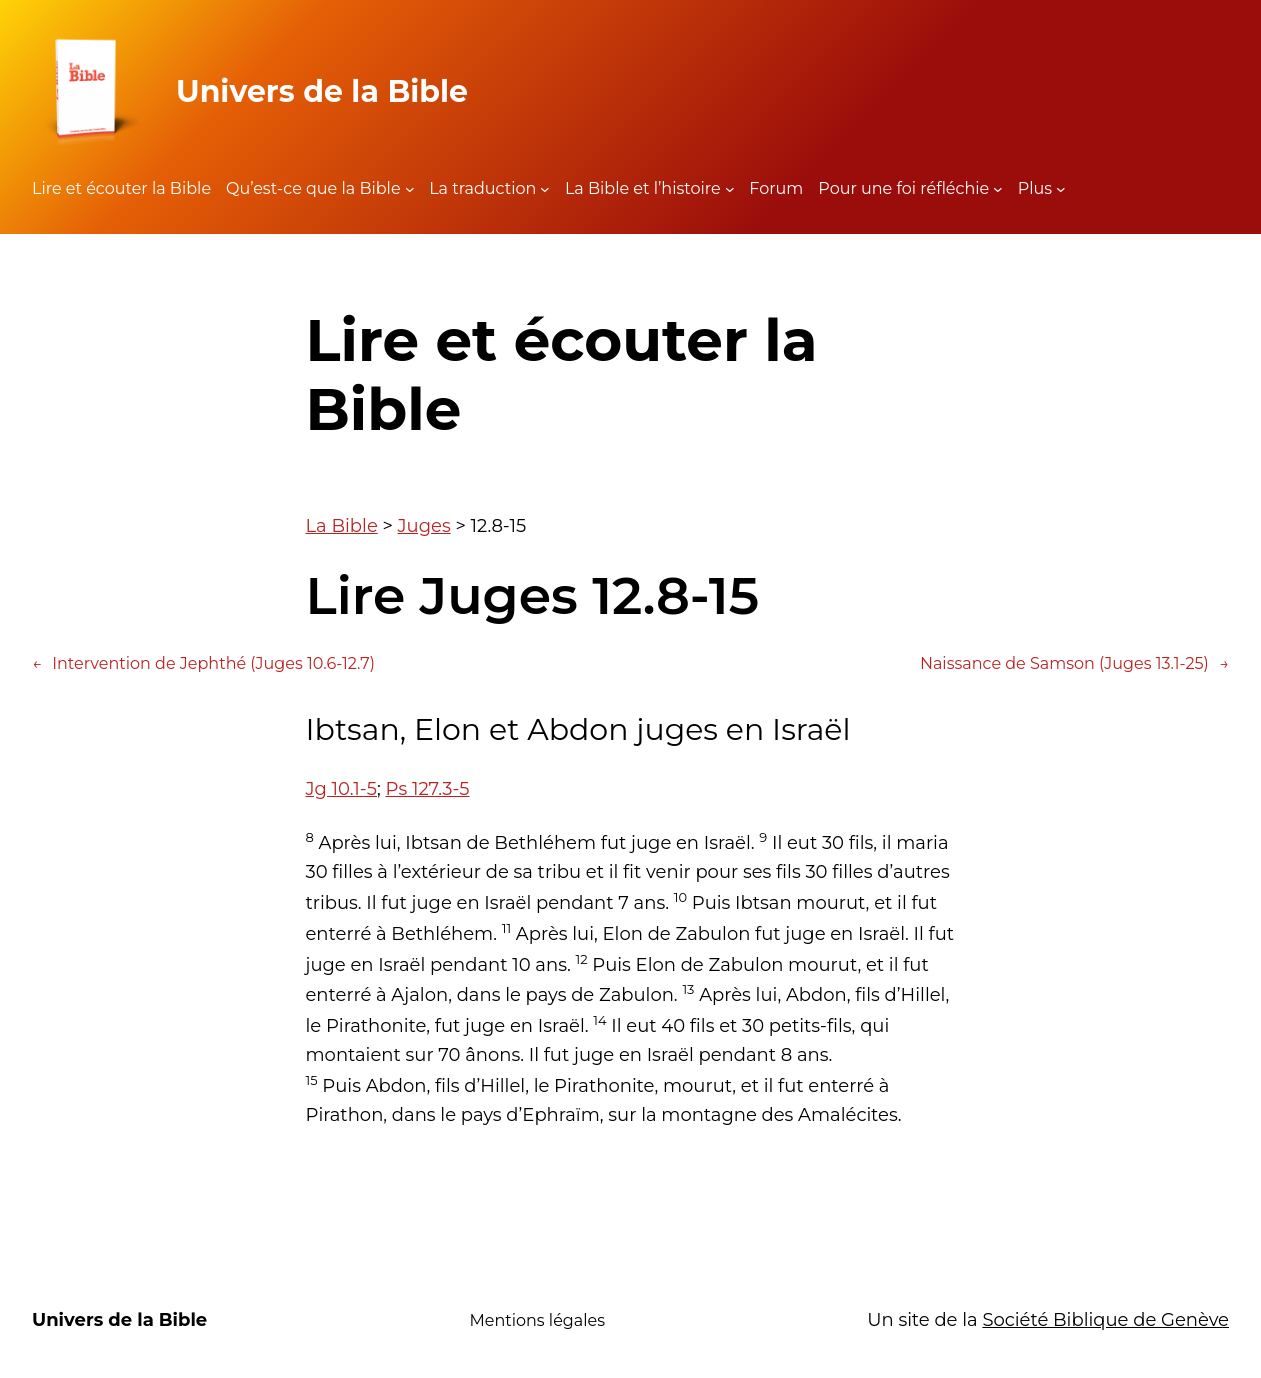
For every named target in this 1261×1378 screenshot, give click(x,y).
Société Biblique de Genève (1105, 1320)
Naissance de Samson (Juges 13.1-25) (1074, 664)
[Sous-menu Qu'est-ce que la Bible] (410, 189)
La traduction (482, 188)
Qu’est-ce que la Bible (313, 188)
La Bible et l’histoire (643, 188)
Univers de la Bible (322, 91)
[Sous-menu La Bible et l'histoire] (730, 189)
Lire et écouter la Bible (121, 188)
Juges (424, 526)
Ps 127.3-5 (427, 789)
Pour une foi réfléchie (903, 188)
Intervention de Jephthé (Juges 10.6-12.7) (203, 664)
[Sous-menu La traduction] (545, 189)
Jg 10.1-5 (341, 789)
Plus (1035, 188)
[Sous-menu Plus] (1061, 189)
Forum (776, 188)
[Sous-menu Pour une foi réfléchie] (998, 189)
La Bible (342, 526)
